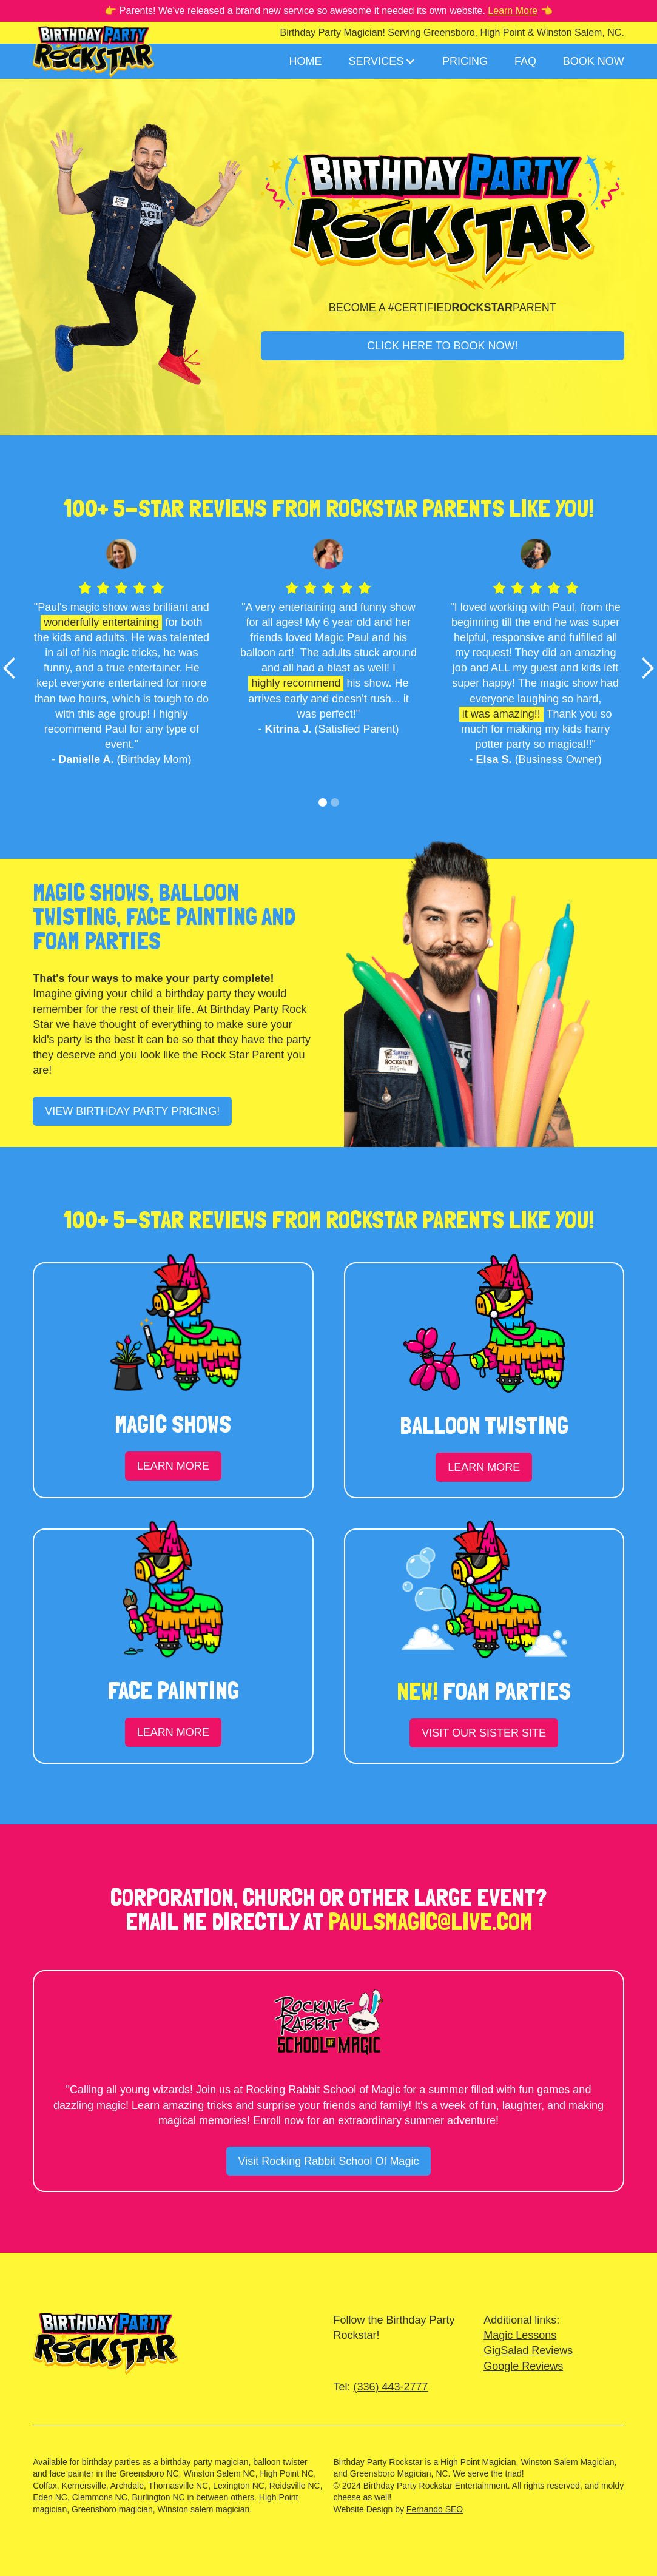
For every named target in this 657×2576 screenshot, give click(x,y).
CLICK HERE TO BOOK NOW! (442, 346)
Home (305, 61)
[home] (93, 50)
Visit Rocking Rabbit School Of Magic (328, 2161)
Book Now (593, 61)
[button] (382, 61)
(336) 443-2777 (391, 2387)
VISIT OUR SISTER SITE (484, 1733)
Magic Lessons (519, 2335)
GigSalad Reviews (528, 2350)
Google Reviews (523, 2366)
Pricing (465, 61)
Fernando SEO (434, 2509)
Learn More (512, 10)
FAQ (525, 61)
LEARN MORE (173, 1466)
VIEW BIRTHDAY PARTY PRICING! (132, 1111)
